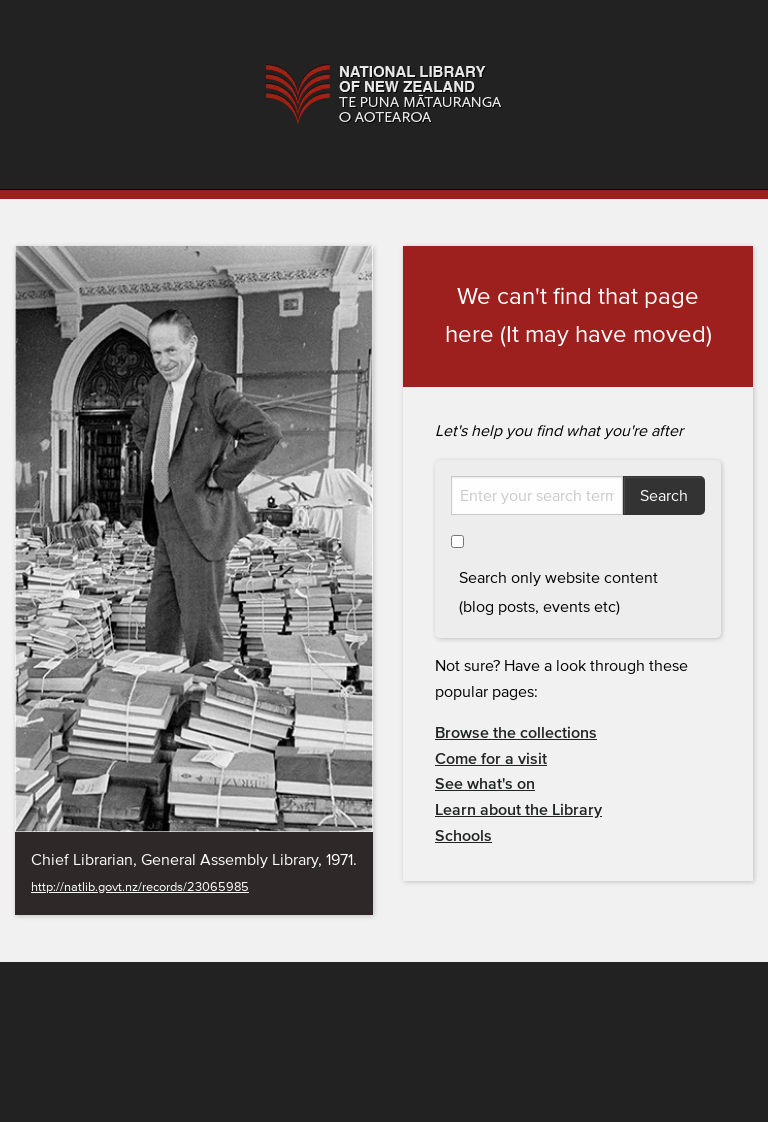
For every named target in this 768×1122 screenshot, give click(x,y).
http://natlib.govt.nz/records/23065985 (140, 887)
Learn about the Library (518, 810)
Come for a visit (491, 759)
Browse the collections (516, 733)
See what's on (485, 784)
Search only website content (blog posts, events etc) (558, 592)
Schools (463, 836)
